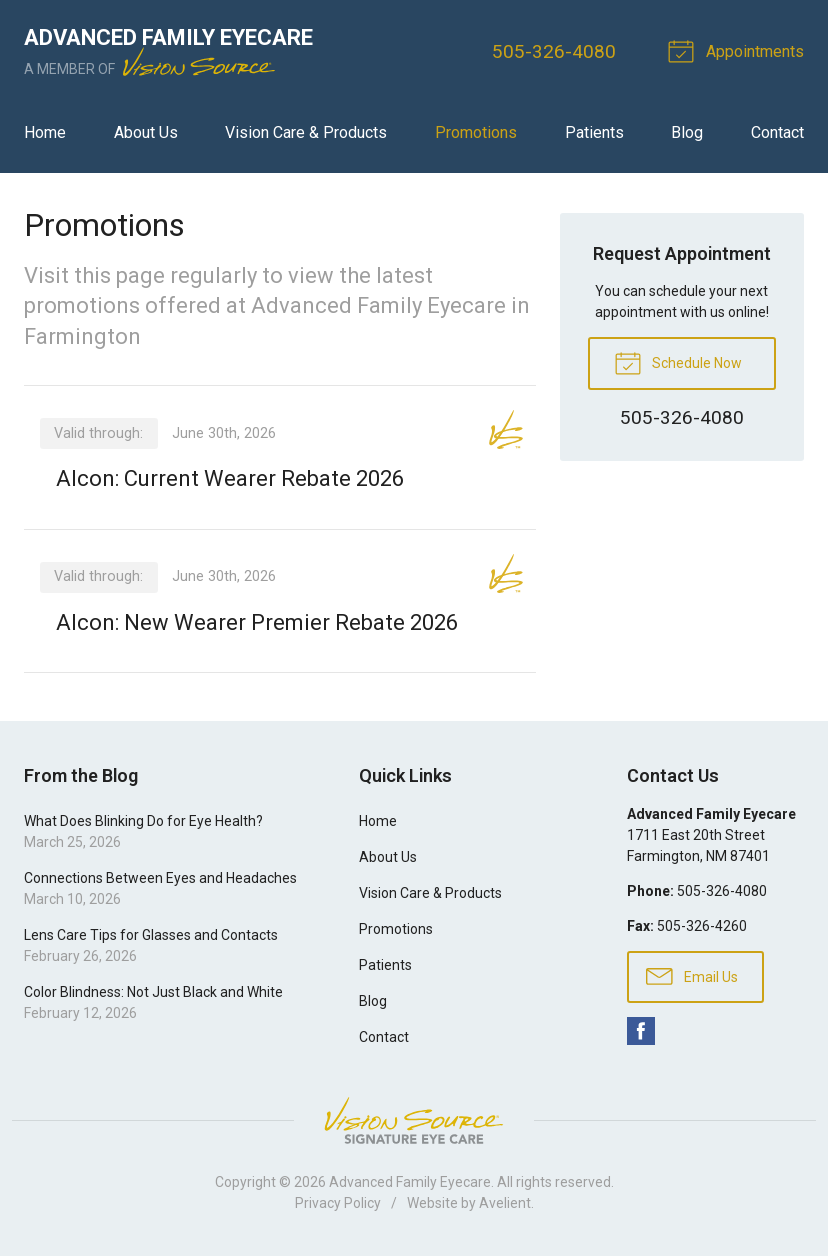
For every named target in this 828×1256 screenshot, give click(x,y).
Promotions (476, 132)
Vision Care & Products (306, 132)
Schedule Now (678, 362)
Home (45, 132)
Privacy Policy (338, 1203)
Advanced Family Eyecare (410, 1182)
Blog (687, 132)
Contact (777, 132)
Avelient (505, 1203)
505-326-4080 (554, 51)
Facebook (641, 1031)
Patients (594, 132)
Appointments (739, 50)
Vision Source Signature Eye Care (414, 1120)
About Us (146, 132)
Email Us (692, 975)
